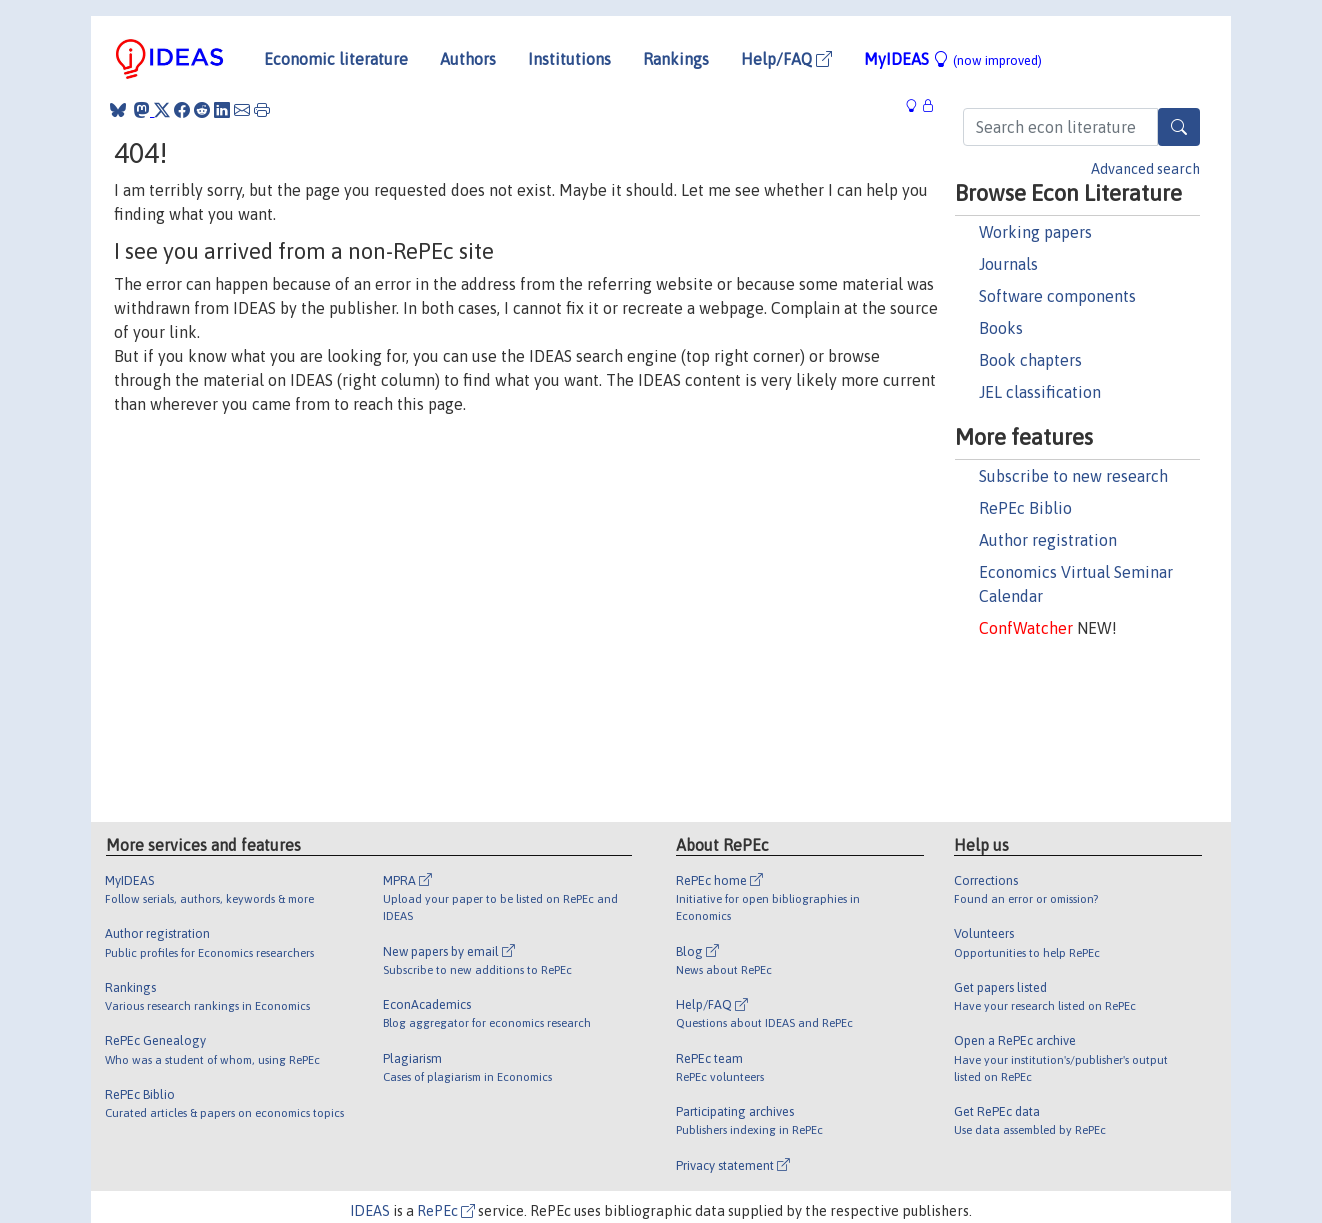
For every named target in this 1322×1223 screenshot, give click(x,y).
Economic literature (336, 59)
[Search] (1179, 127)
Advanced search (1145, 169)
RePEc (446, 1211)
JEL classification (1040, 392)
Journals (1008, 264)
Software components (1057, 296)
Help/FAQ (786, 59)
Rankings (676, 59)
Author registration (1048, 540)
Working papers (1035, 232)
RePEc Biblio (1025, 508)
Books (1001, 328)
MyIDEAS (953, 59)
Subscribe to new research (1073, 476)
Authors (468, 59)
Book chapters (1030, 360)
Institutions (569, 59)
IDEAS (370, 1211)
